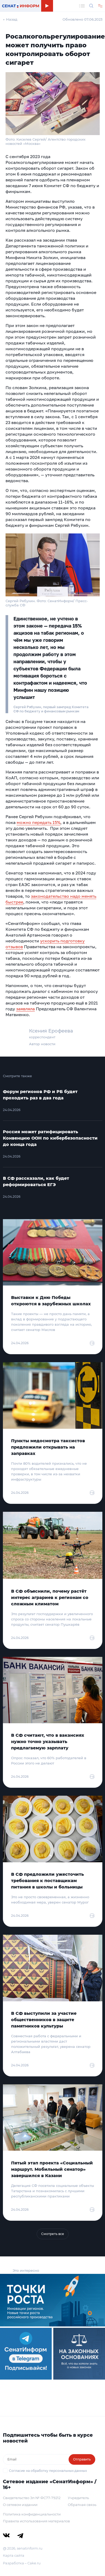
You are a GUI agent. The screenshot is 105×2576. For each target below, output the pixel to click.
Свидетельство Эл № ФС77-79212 (31, 2498)
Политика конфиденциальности (32, 2514)
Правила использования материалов (36, 2521)
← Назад (10, 19)
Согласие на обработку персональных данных (48, 2471)
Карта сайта (13, 2555)
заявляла (25, 1008)
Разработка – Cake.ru (22, 2563)
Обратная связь (82, 2505)
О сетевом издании (20, 2505)
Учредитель (78, 2498)
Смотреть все (52, 2234)
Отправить (82, 2459)
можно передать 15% (38, 822)
